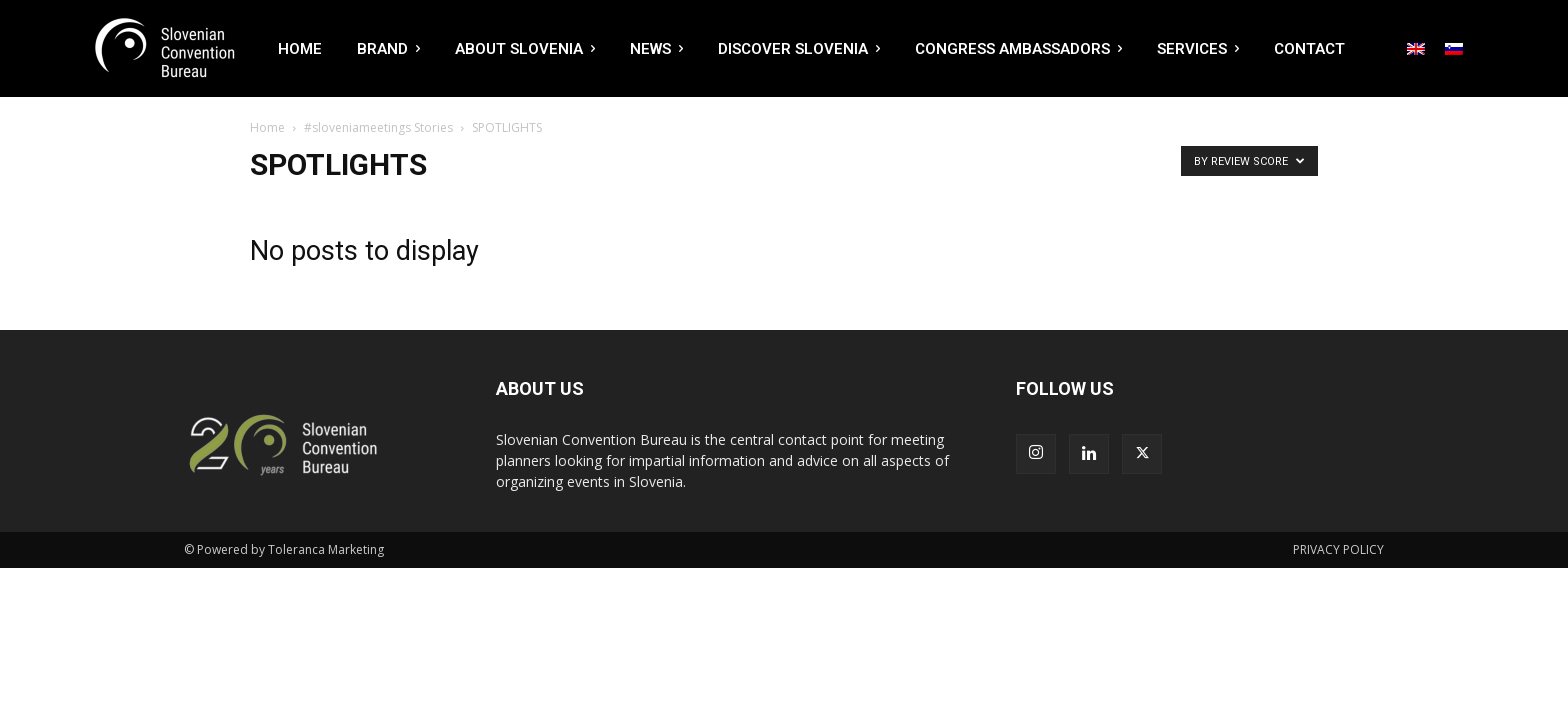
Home (267, 127)
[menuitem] (1416, 49)
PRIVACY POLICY (1338, 549)
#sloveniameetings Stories (378, 127)
